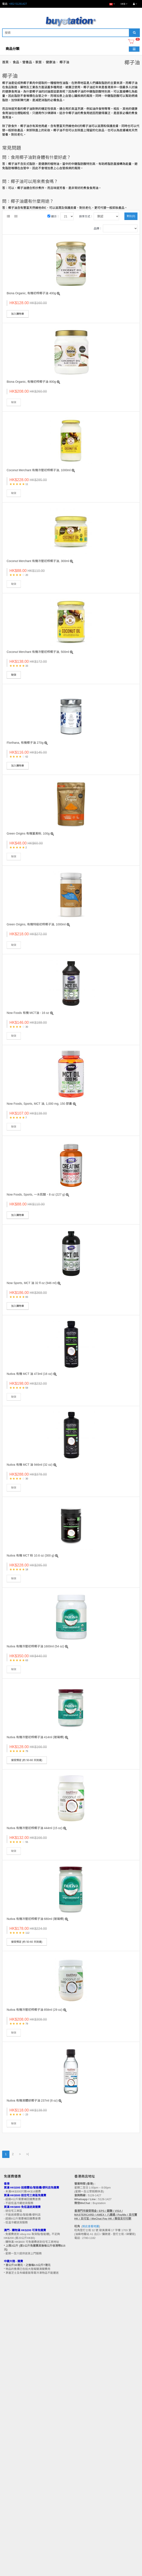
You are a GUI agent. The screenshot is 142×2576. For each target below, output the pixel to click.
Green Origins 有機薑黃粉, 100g (28, 833)
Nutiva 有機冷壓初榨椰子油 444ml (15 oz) (34, 1828)
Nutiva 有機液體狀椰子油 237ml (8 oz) (32, 2100)
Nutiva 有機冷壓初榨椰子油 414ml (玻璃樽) (35, 1737)
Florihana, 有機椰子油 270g (25, 742)
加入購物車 (17, 313)
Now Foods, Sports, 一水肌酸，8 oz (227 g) (36, 1194)
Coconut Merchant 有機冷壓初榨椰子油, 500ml (38, 652)
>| (27, 2154)
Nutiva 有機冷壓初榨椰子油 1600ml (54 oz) (35, 1646)
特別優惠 (9, 2518)
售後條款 (9, 2451)
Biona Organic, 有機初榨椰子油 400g (31, 293)
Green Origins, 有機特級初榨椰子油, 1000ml (36, 924)
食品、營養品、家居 (27, 62)
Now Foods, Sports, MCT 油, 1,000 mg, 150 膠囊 (39, 1103)
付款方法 (9, 2475)
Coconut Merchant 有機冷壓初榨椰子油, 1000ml (39, 470)
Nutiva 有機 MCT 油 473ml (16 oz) (29, 1374)
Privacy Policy (86, 2573)
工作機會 (9, 2495)
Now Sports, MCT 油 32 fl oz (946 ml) (31, 1283)
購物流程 (9, 2459)
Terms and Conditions (60, 2573)
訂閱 (21, 2419)
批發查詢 (9, 2479)
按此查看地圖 (90, 2226)
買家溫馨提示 (11, 2455)
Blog (6, 2523)
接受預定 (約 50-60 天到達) (26, 1760)
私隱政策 (9, 2487)
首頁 (5, 62)
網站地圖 (79, 2455)
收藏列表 (79, 2523)
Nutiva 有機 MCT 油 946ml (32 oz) (29, 1464)
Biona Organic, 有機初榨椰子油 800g (31, 381)
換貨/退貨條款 (12, 2483)
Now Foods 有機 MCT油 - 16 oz (28, 1013)
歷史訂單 (79, 2518)
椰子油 (64, 62)
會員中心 (79, 2514)
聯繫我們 (79, 2451)
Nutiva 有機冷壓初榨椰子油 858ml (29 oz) (34, 2009)
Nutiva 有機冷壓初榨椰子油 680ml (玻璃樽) (35, 1919)
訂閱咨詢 (79, 2527)
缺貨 (13, 674)
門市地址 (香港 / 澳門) (16, 2463)
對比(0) (131, 216)
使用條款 (9, 2491)
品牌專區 (9, 2514)
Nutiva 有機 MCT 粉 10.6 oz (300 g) (30, 1555)
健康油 (50, 62)
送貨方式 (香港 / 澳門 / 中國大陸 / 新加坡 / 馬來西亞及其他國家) (35, 2469)
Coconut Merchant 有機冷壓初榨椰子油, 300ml (38, 561)
